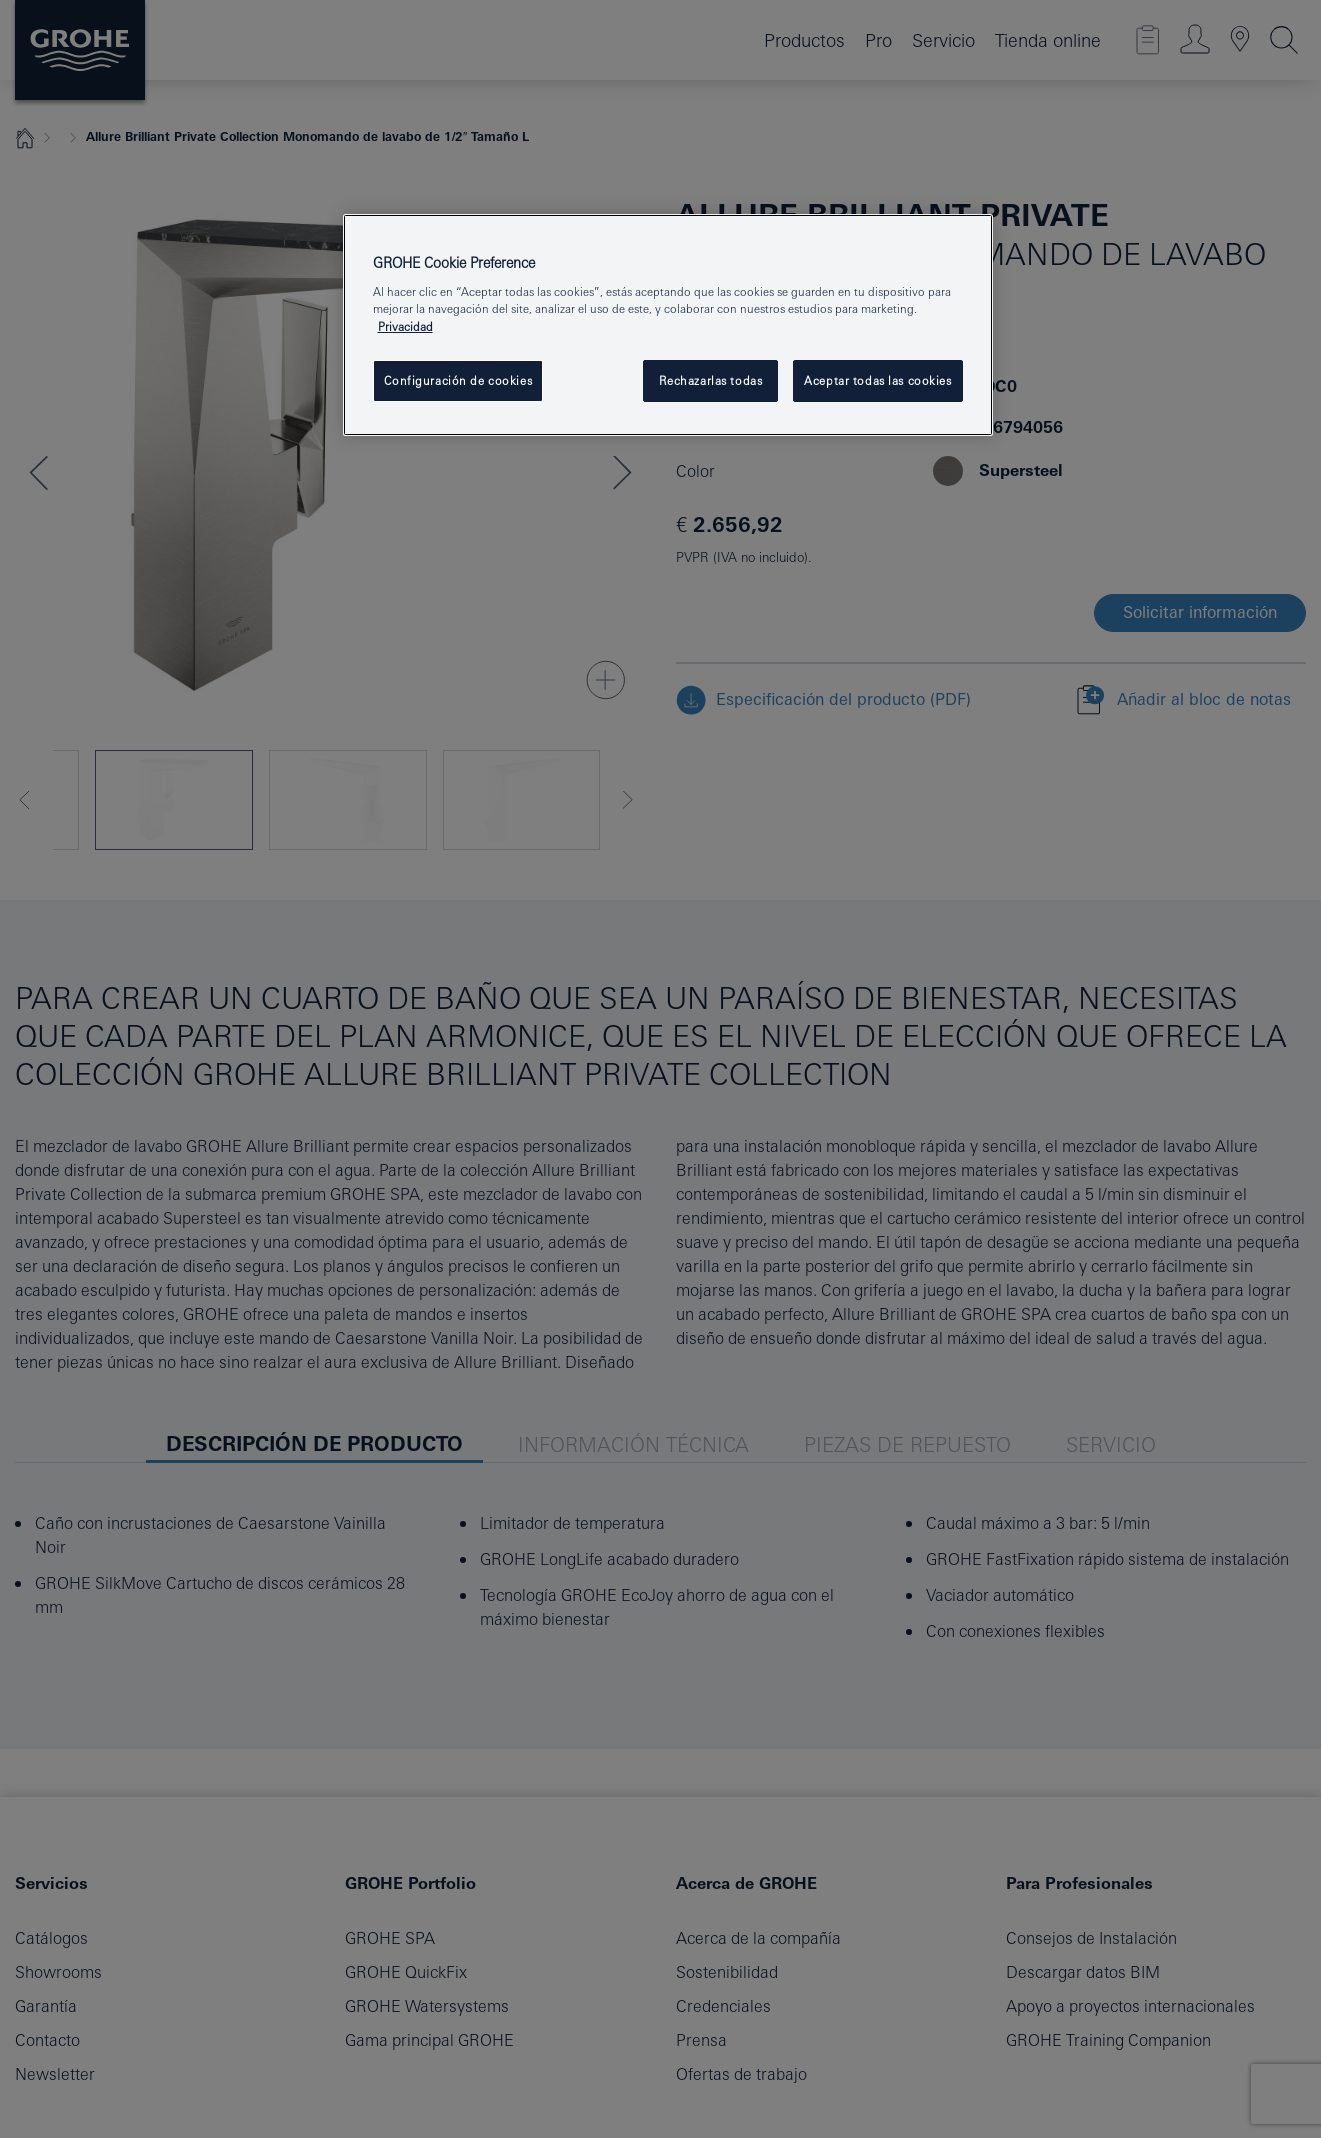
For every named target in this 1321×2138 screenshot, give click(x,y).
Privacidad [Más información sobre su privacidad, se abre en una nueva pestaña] (405, 326)
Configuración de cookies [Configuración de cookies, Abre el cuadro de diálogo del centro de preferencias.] (458, 380)
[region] (668, 325)
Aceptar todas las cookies (877, 380)
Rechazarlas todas (711, 380)
